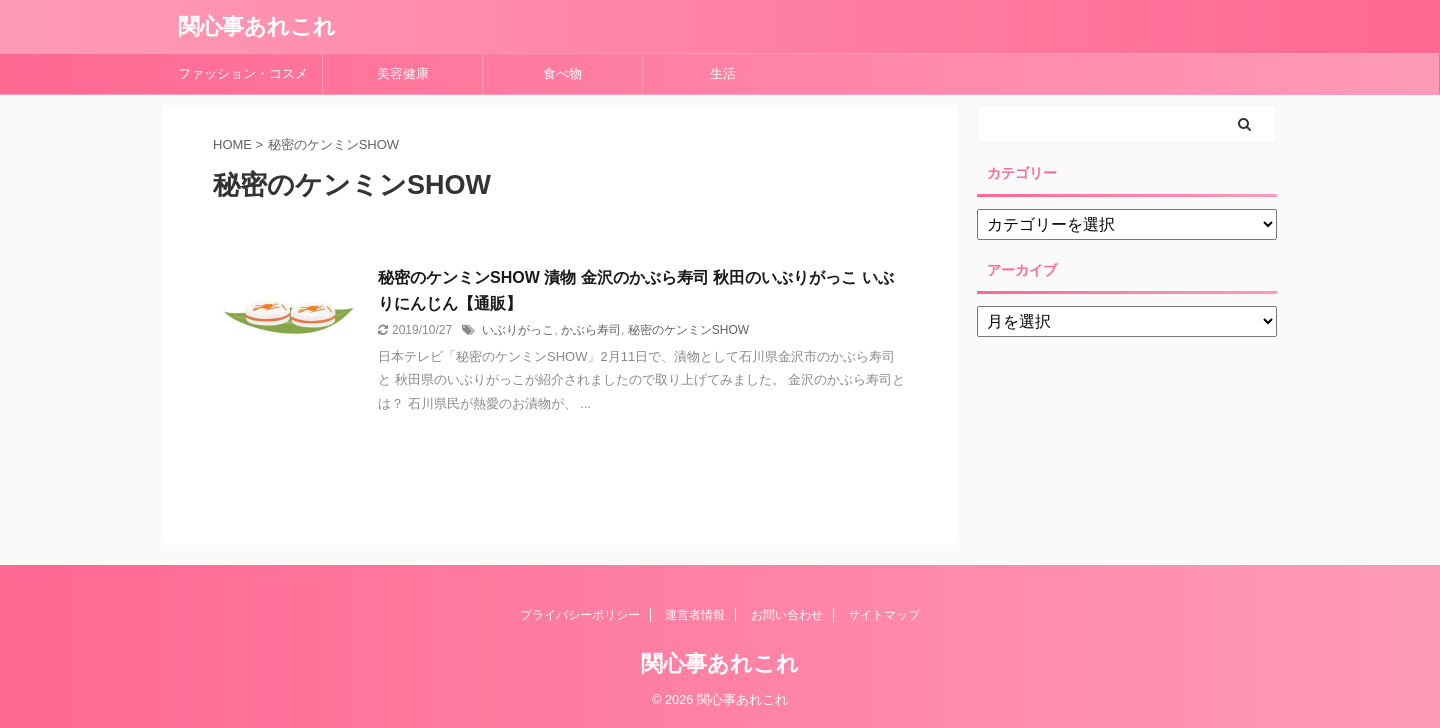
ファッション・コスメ (243, 73)
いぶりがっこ (518, 330)
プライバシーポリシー (580, 615)
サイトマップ (884, 615)
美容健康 (409, 73)
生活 (723, 73)
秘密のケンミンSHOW (688, 330)
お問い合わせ (787, 615)
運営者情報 (695, 615)
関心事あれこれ (257, 26)
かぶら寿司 (591, 330)
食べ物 (569, 73)
